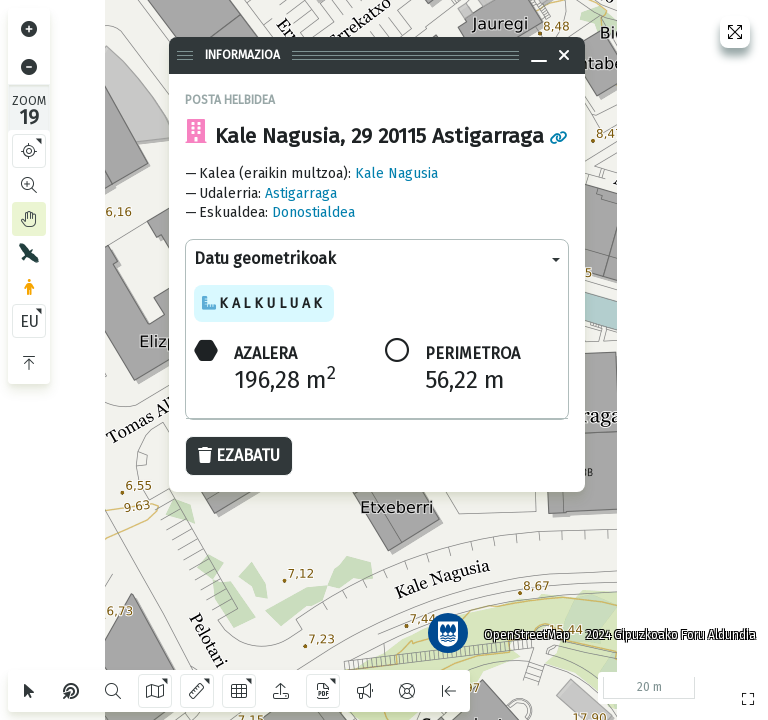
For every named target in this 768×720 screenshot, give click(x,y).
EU (29, 321)
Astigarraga (301, 193)
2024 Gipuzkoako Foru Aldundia (671, 635)
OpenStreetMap (527, 635)
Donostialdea (313, 212)
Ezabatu (239, 455)
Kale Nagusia (396, 173)
